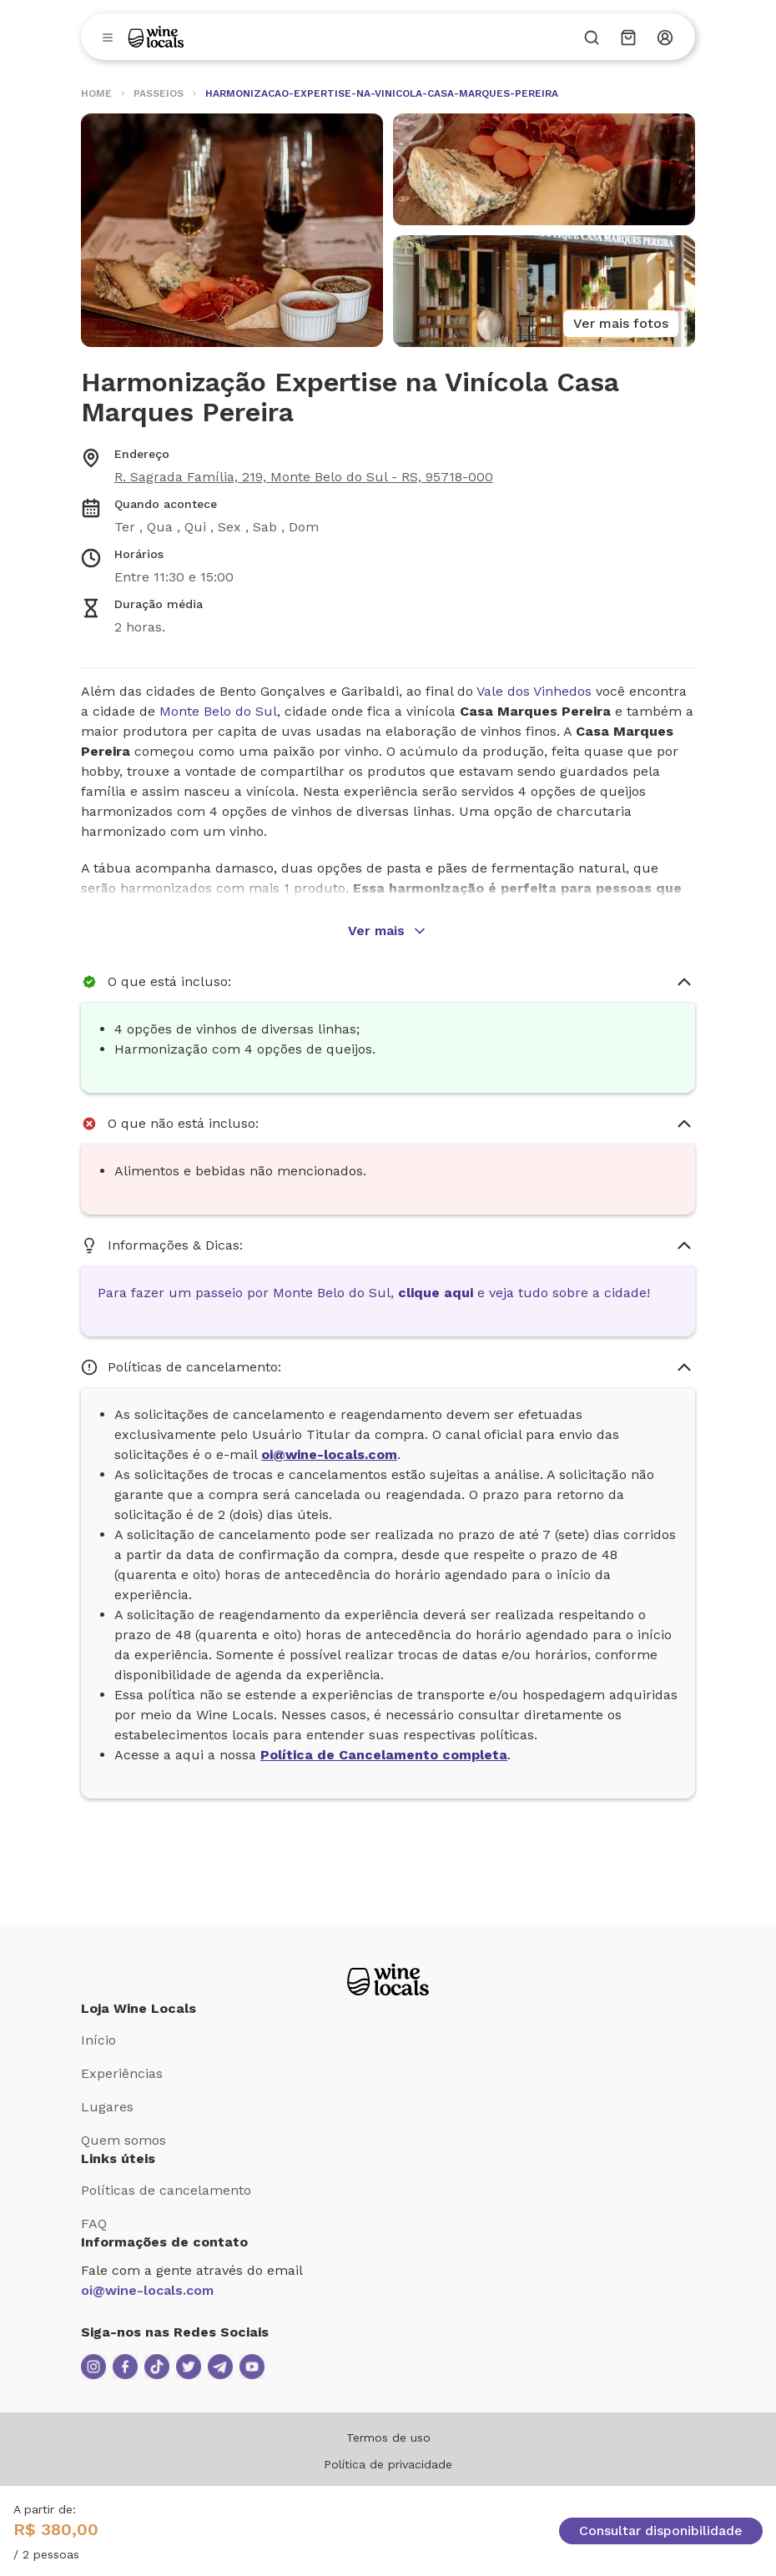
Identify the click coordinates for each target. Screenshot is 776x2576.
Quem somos (123, 2140)
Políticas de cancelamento (166, 2190)
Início (98, 2040)
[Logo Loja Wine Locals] (388, 1979)
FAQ (94, 2223)
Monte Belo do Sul (218, 711)
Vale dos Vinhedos (534, 691)
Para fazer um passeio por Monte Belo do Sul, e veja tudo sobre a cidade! (374, 1293)
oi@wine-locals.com (147, 2290)
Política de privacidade (388, 2464)
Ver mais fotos (620, 323)
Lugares (107, 2107)
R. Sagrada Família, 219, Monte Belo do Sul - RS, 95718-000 (303, 477)
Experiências (122, 2073)
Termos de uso (388, 2437)
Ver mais (388, 931)
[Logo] (156, 36)
